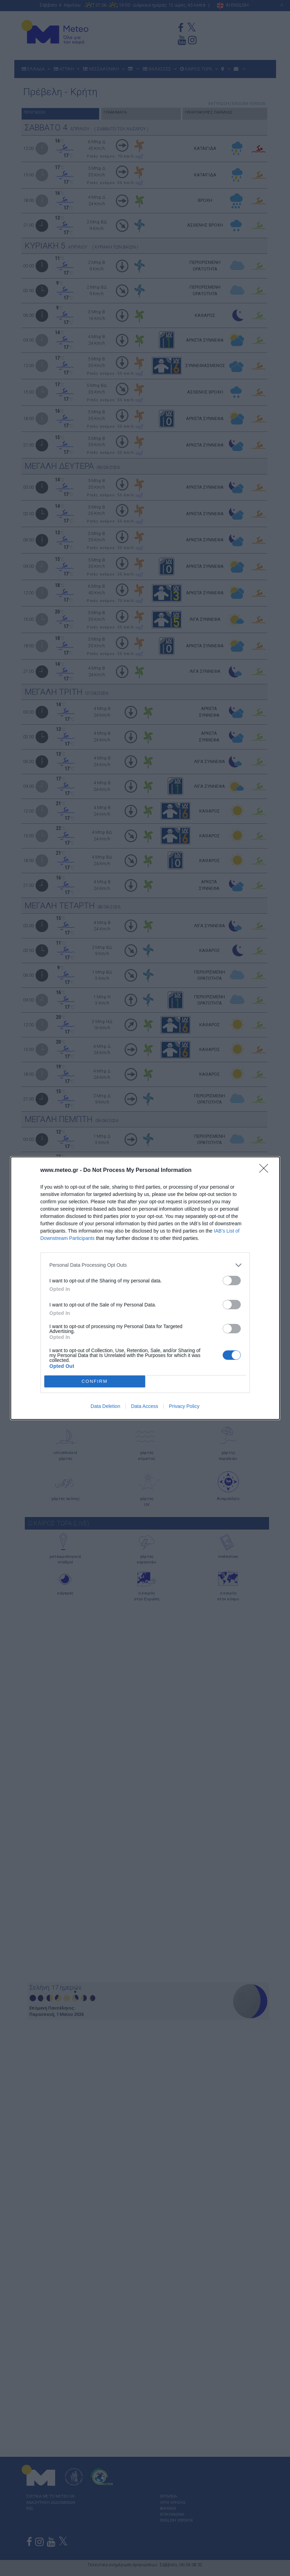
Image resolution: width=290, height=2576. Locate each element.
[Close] (266, 1170)
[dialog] (145, 1288)
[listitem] (145, 1265)
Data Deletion (105, 1406)
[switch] (232, 1280)
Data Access (144, 1406)
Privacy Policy (184, 1406)
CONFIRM (95, 1381)
